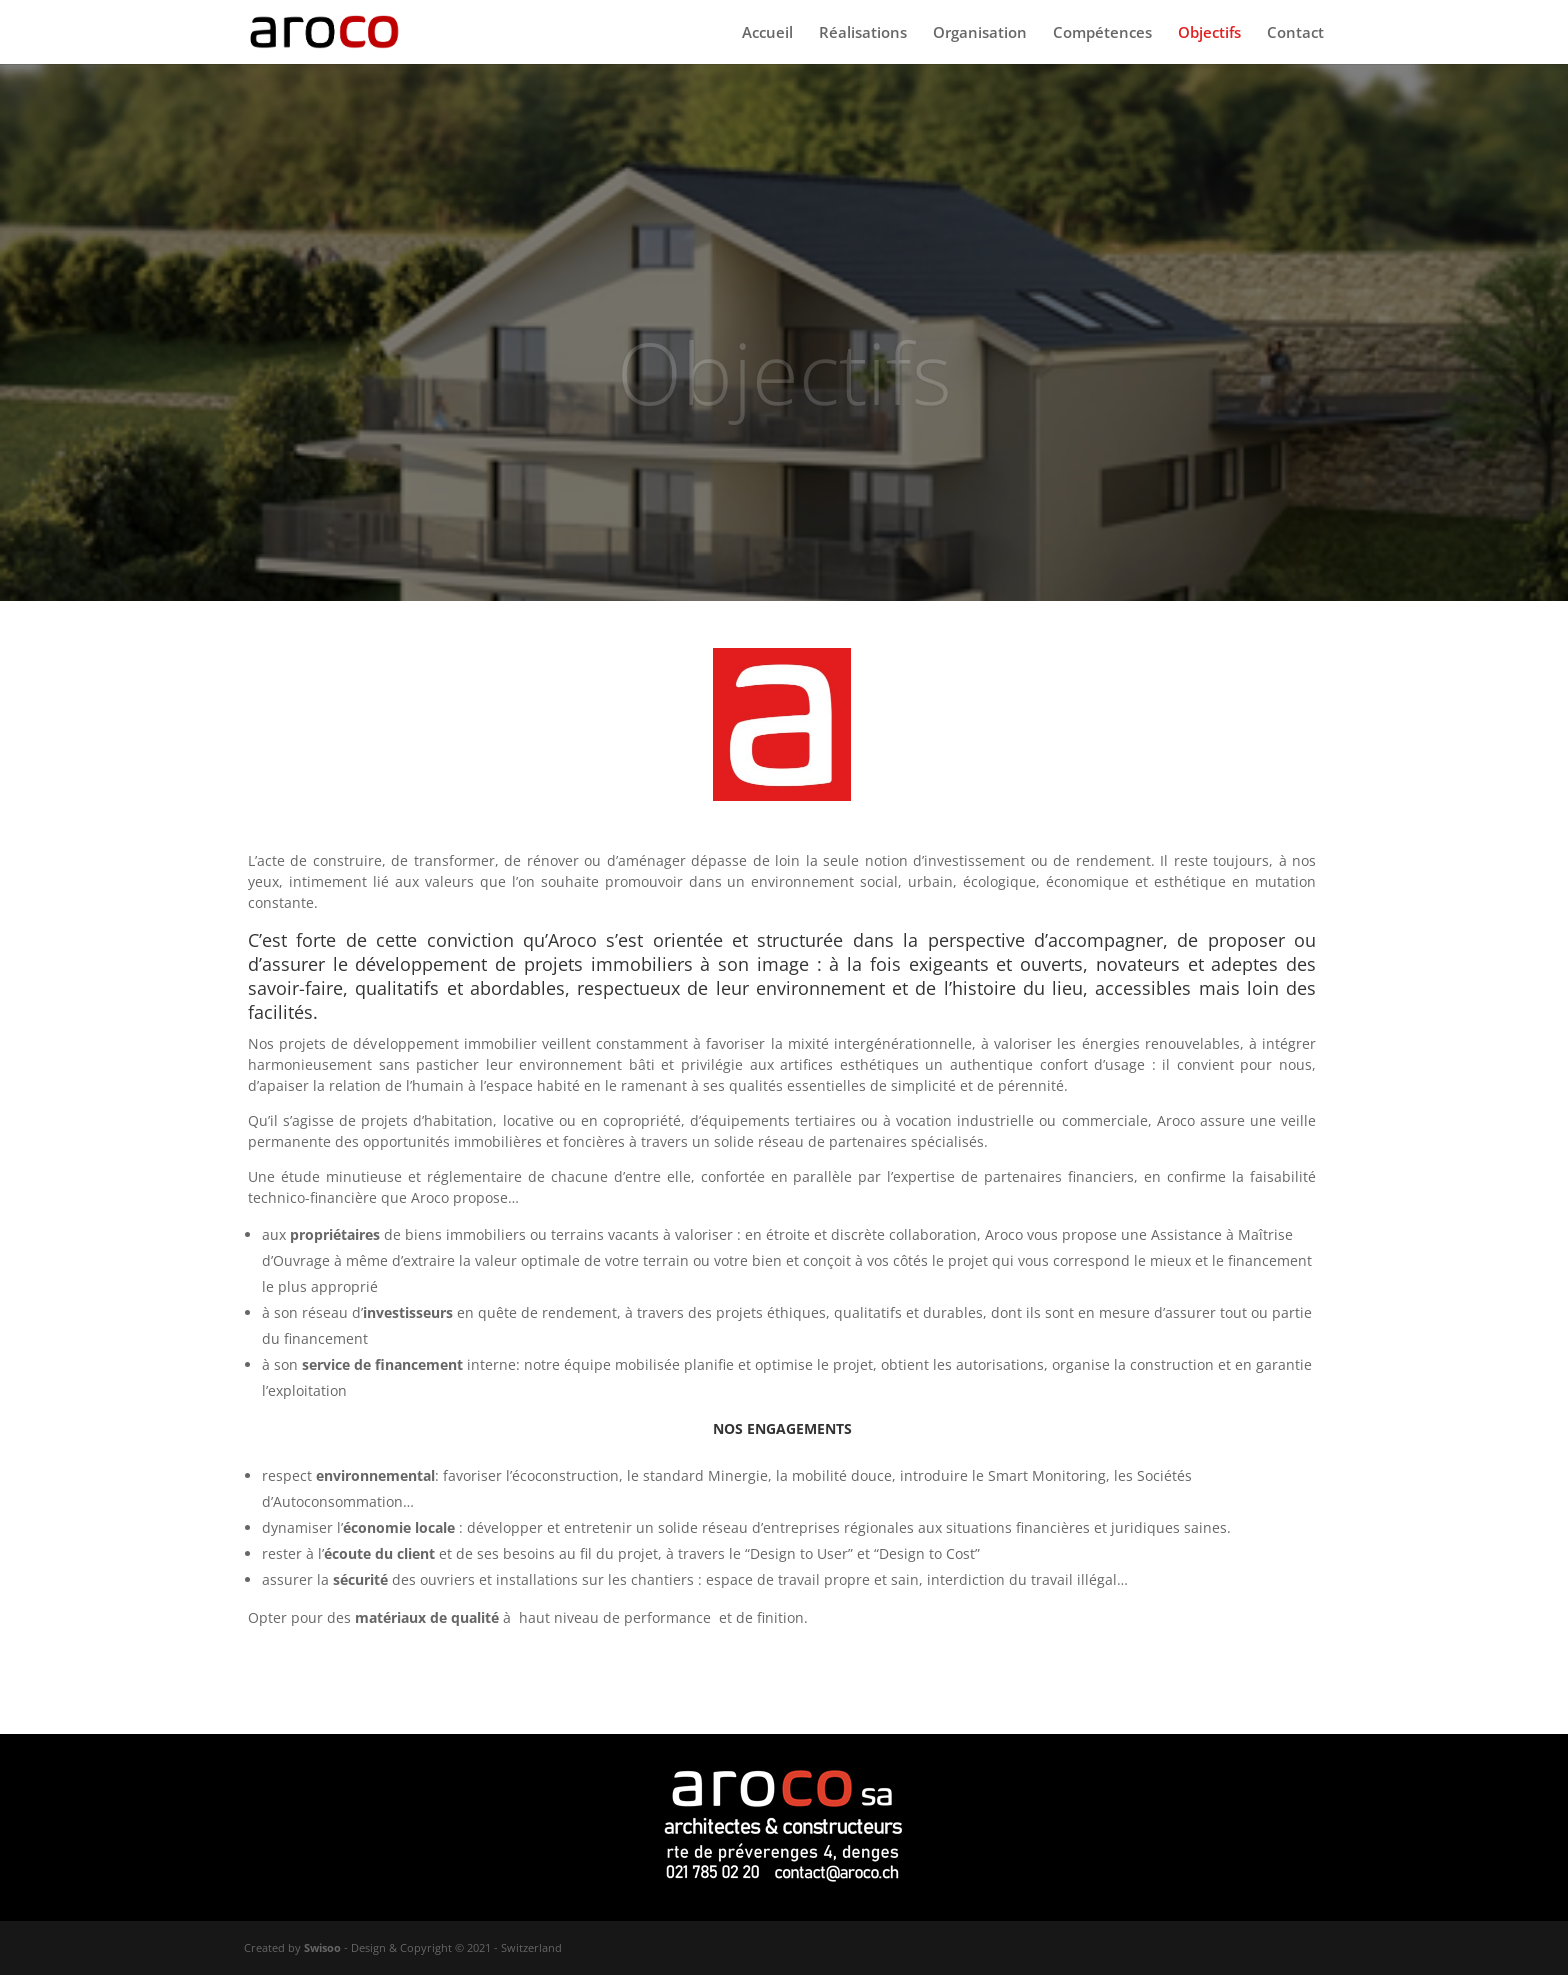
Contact (1295, 33)
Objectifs (1209, 33)
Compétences (1102, 33)
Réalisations (863, 33)
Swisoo (322, 1947)
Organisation (980, 33)
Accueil (767, 33)
